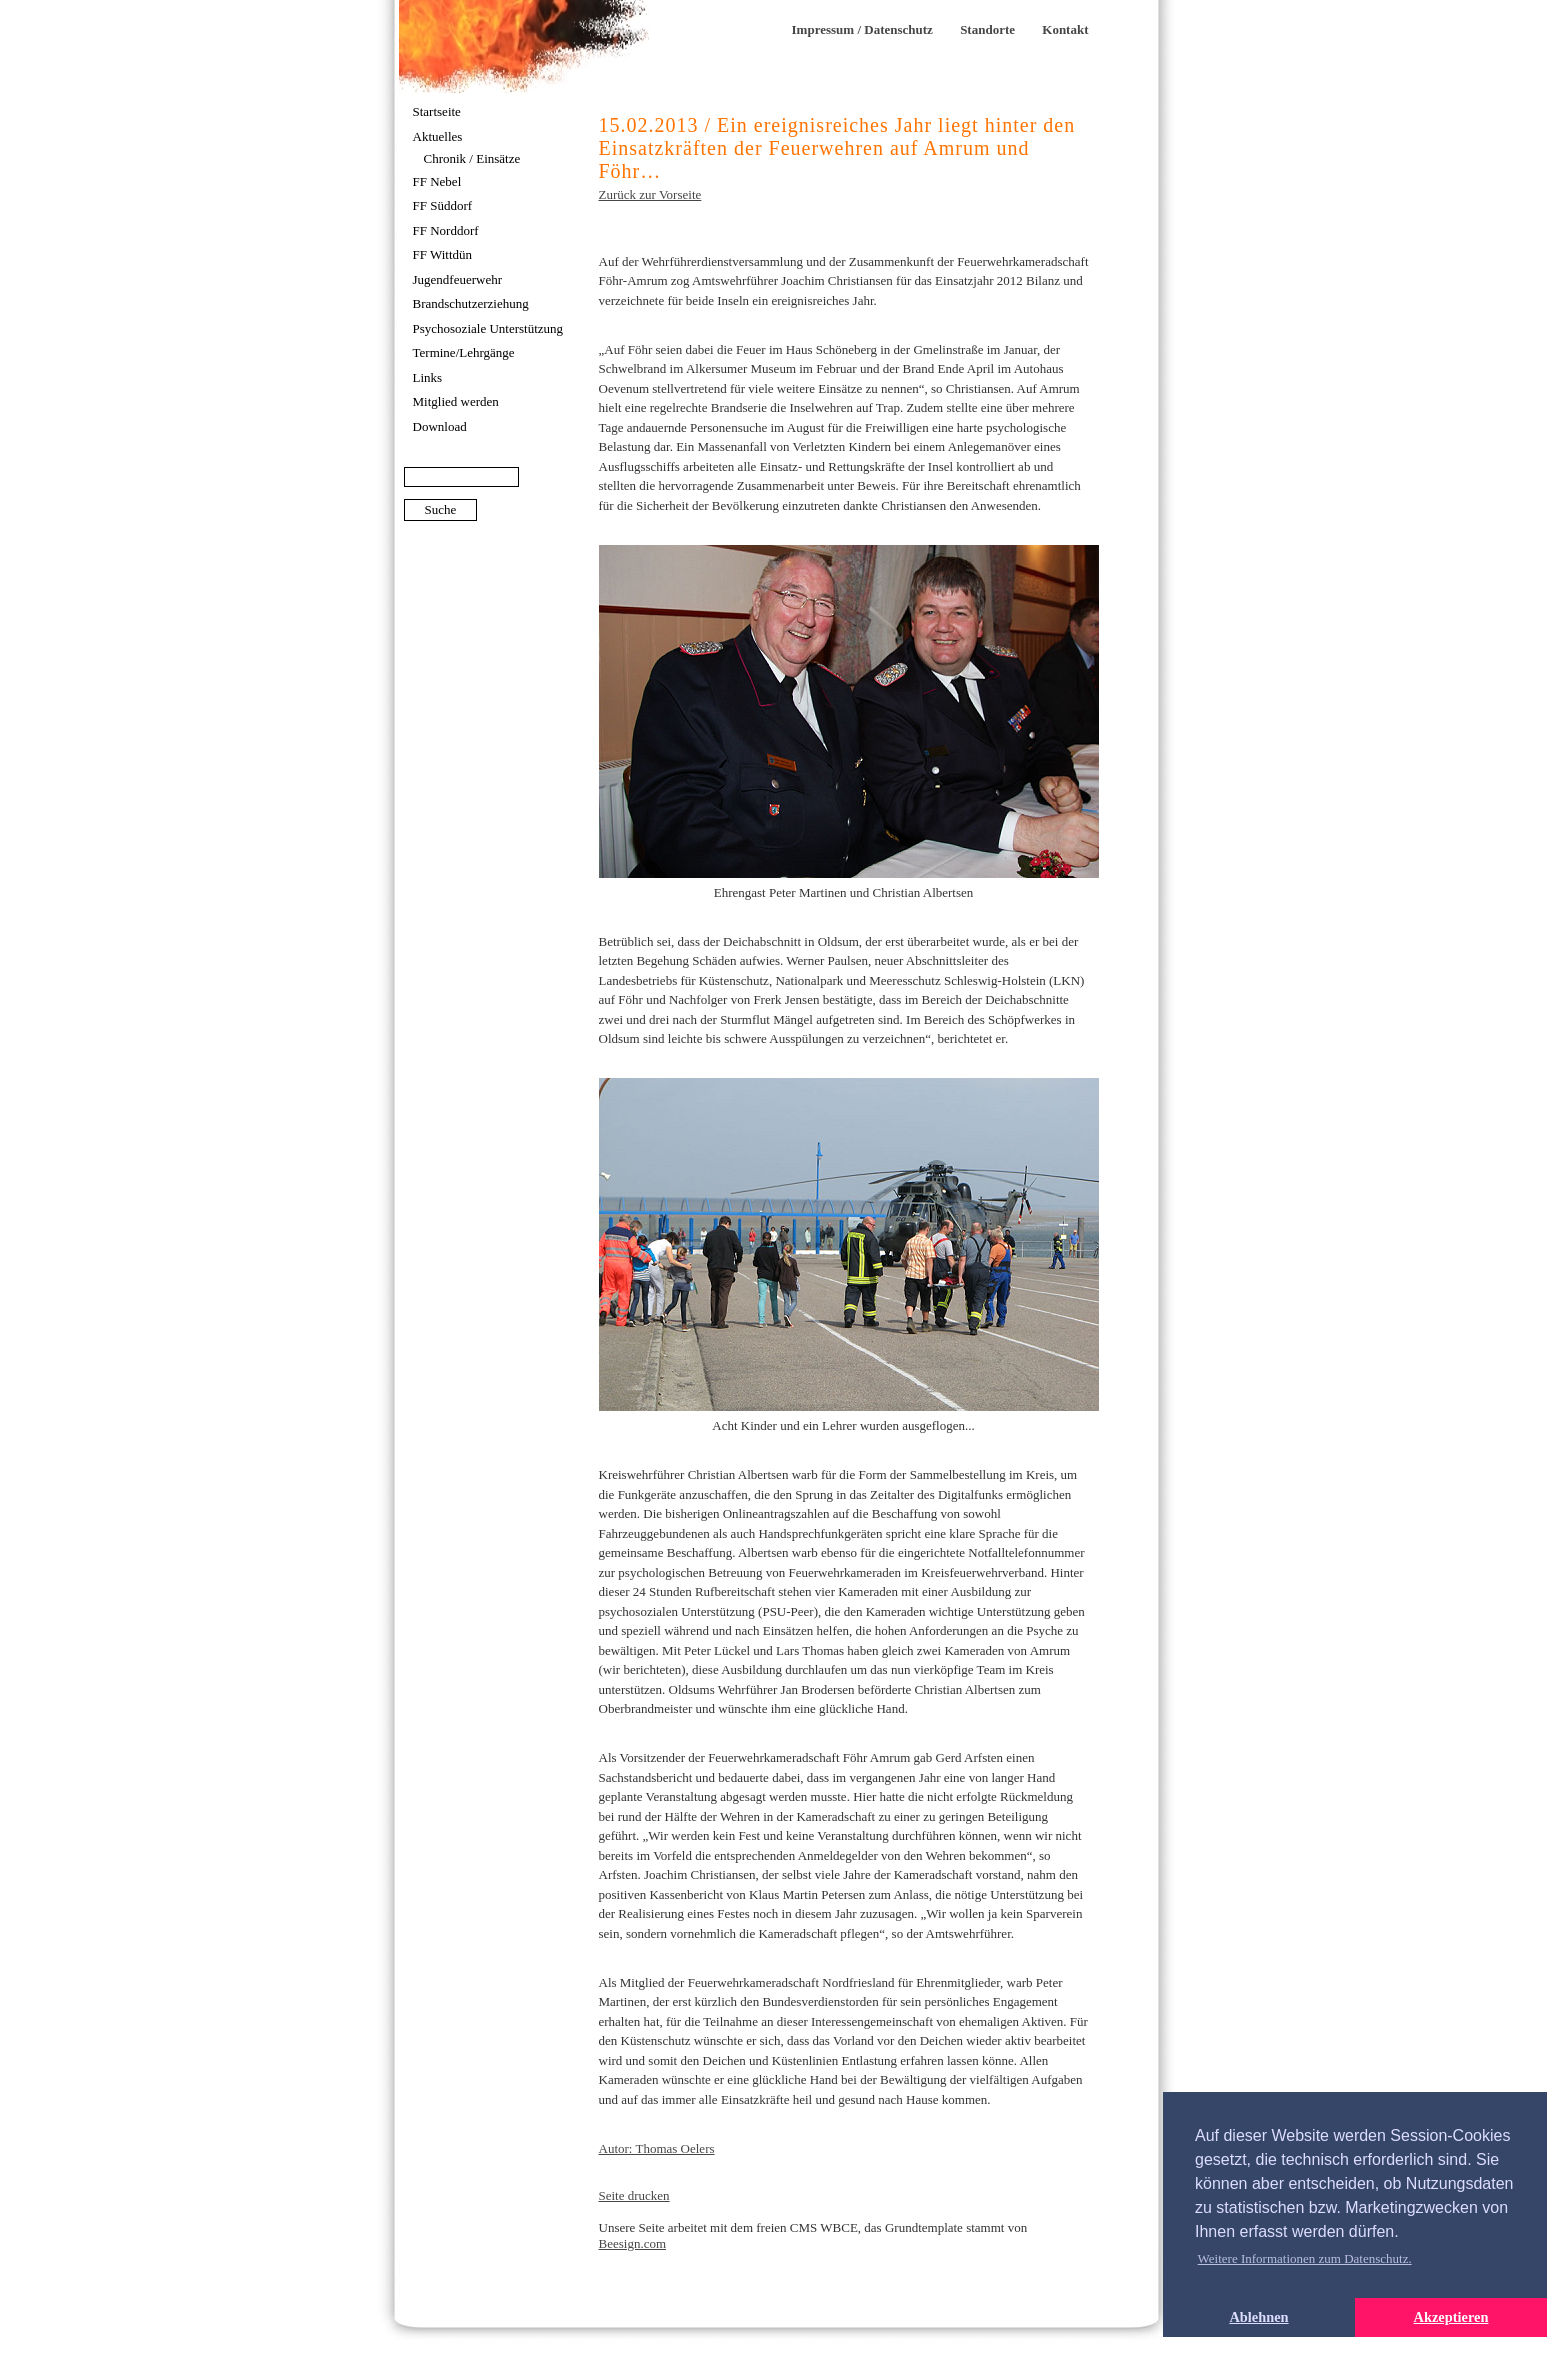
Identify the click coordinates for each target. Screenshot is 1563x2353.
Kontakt (1065, 29)
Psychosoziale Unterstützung (488, 328)
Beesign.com (633, 2243)
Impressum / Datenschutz (862, 29)
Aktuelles (438, 136)
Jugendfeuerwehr (458, 279)
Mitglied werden (456, 401)
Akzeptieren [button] (1451, 2317)
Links (428, 377)
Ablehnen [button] (1258, 2317)
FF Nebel (437, 181)
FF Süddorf (443, 205)
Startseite (437, 111)
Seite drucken (634, 2195)
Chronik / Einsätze (472, 158)
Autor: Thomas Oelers (657, 2148)
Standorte (987, 29)
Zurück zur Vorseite (650, 194)
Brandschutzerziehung (471, 303)
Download (440, 426)
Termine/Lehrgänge (464, 352)
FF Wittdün (443, 254)
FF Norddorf (446, 230)
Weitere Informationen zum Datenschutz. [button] (1305, 2258)
